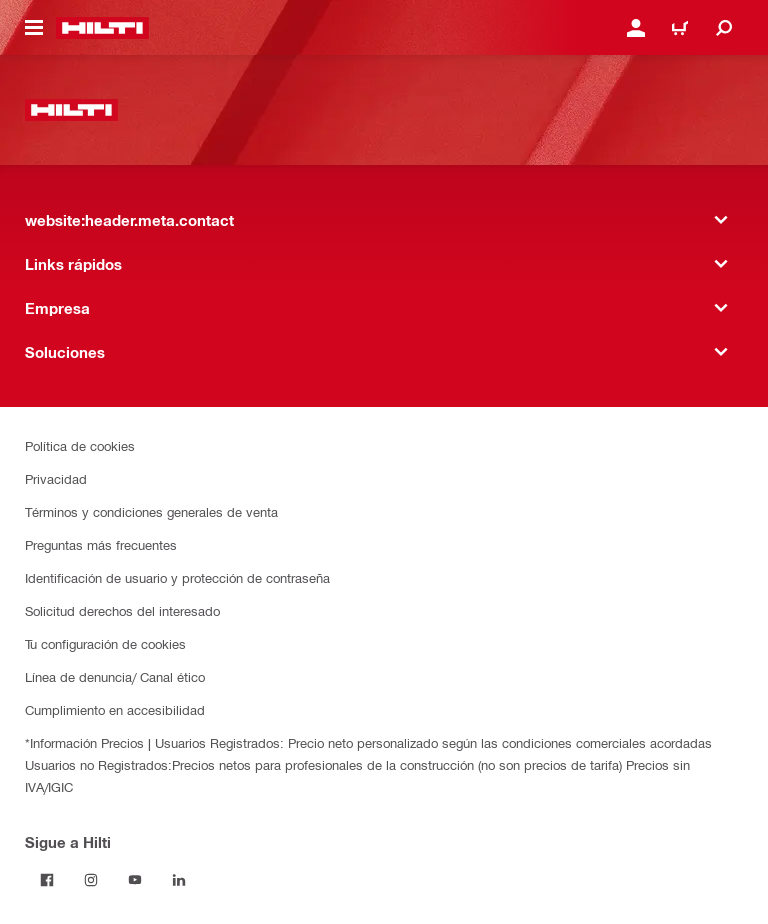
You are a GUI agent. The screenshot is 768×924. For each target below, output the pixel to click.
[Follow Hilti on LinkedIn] (179, 880)
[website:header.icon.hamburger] (34, 28)
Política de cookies (80, 445)
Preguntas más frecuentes (101, 544)
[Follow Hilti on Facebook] (47, 880)
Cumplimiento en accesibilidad (115, 709)
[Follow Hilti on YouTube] (135, 880)
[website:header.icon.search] (724, 28)
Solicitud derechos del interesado (122, 610)
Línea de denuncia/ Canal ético (115, 676)
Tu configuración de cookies (105, 643)
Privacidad (56, 478)
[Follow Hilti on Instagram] (91, 880)
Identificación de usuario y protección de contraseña (177, 577)
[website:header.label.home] (102, 28)
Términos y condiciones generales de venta (151, 511)
